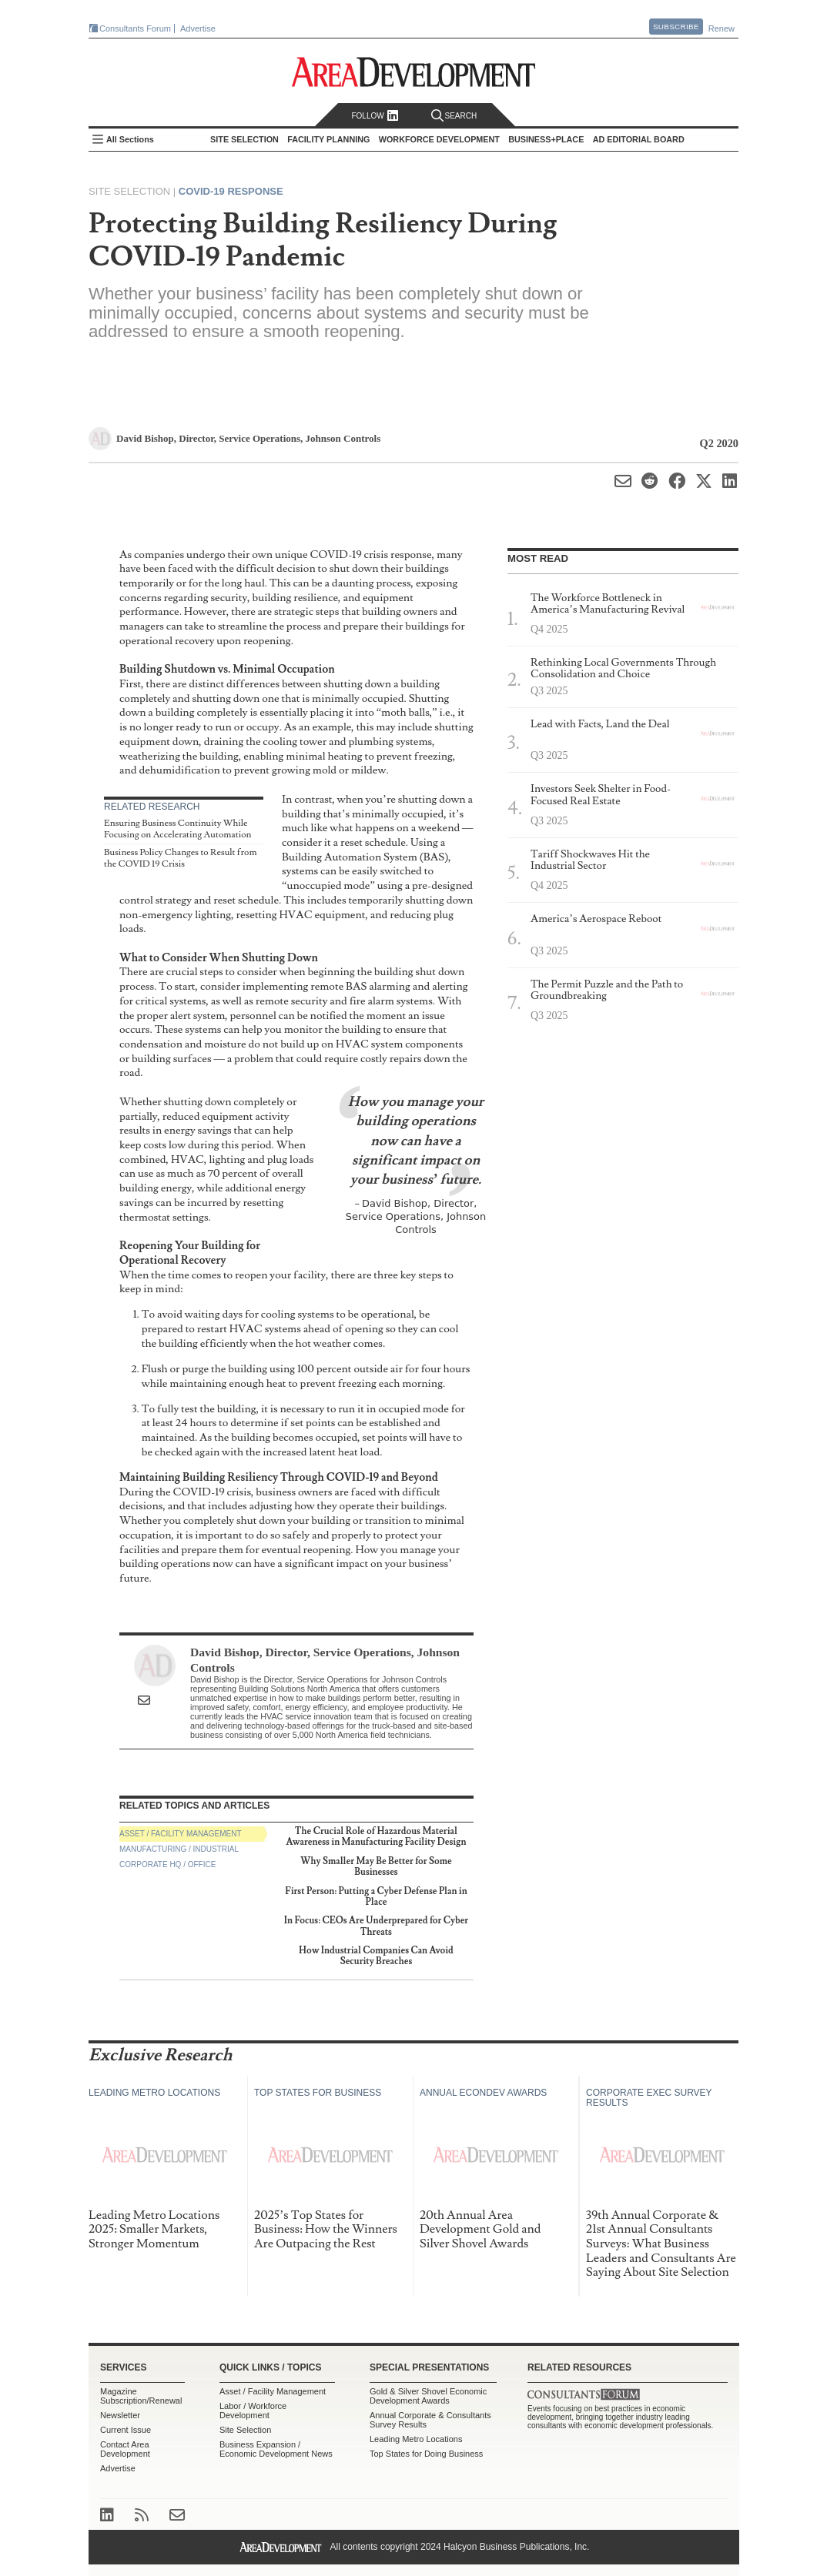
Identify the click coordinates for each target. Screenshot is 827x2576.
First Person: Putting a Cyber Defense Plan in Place (376, 1897)
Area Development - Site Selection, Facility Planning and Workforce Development (414, 72)
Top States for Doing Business (426, 2453)
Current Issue (125, 2429)
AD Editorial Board (639, 139)
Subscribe (676, 26)
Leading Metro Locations (416, 2439)
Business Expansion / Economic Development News (276, 2449)
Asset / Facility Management (180, 1833)
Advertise (198, 28)
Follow (374, 115)
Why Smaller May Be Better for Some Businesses (375, 1867)
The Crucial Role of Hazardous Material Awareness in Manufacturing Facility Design (376, 1837)
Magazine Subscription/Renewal (141, 2396)
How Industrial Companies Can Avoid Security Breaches (376, 1956)
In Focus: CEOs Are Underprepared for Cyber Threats (376, 1926)
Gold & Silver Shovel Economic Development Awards (428, 2396)
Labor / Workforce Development (252, 2410)
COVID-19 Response (231, 191)
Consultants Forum (135, 28)
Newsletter (120, 2415)
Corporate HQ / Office (167, 1864)
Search (454, 115)
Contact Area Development (125, 2449)
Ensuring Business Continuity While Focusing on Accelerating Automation (177, 829)
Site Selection (245, 2429)
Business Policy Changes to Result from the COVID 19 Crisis (180, 858)
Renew (721, 28)
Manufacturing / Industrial (179, 1849)
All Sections (130, 139)
